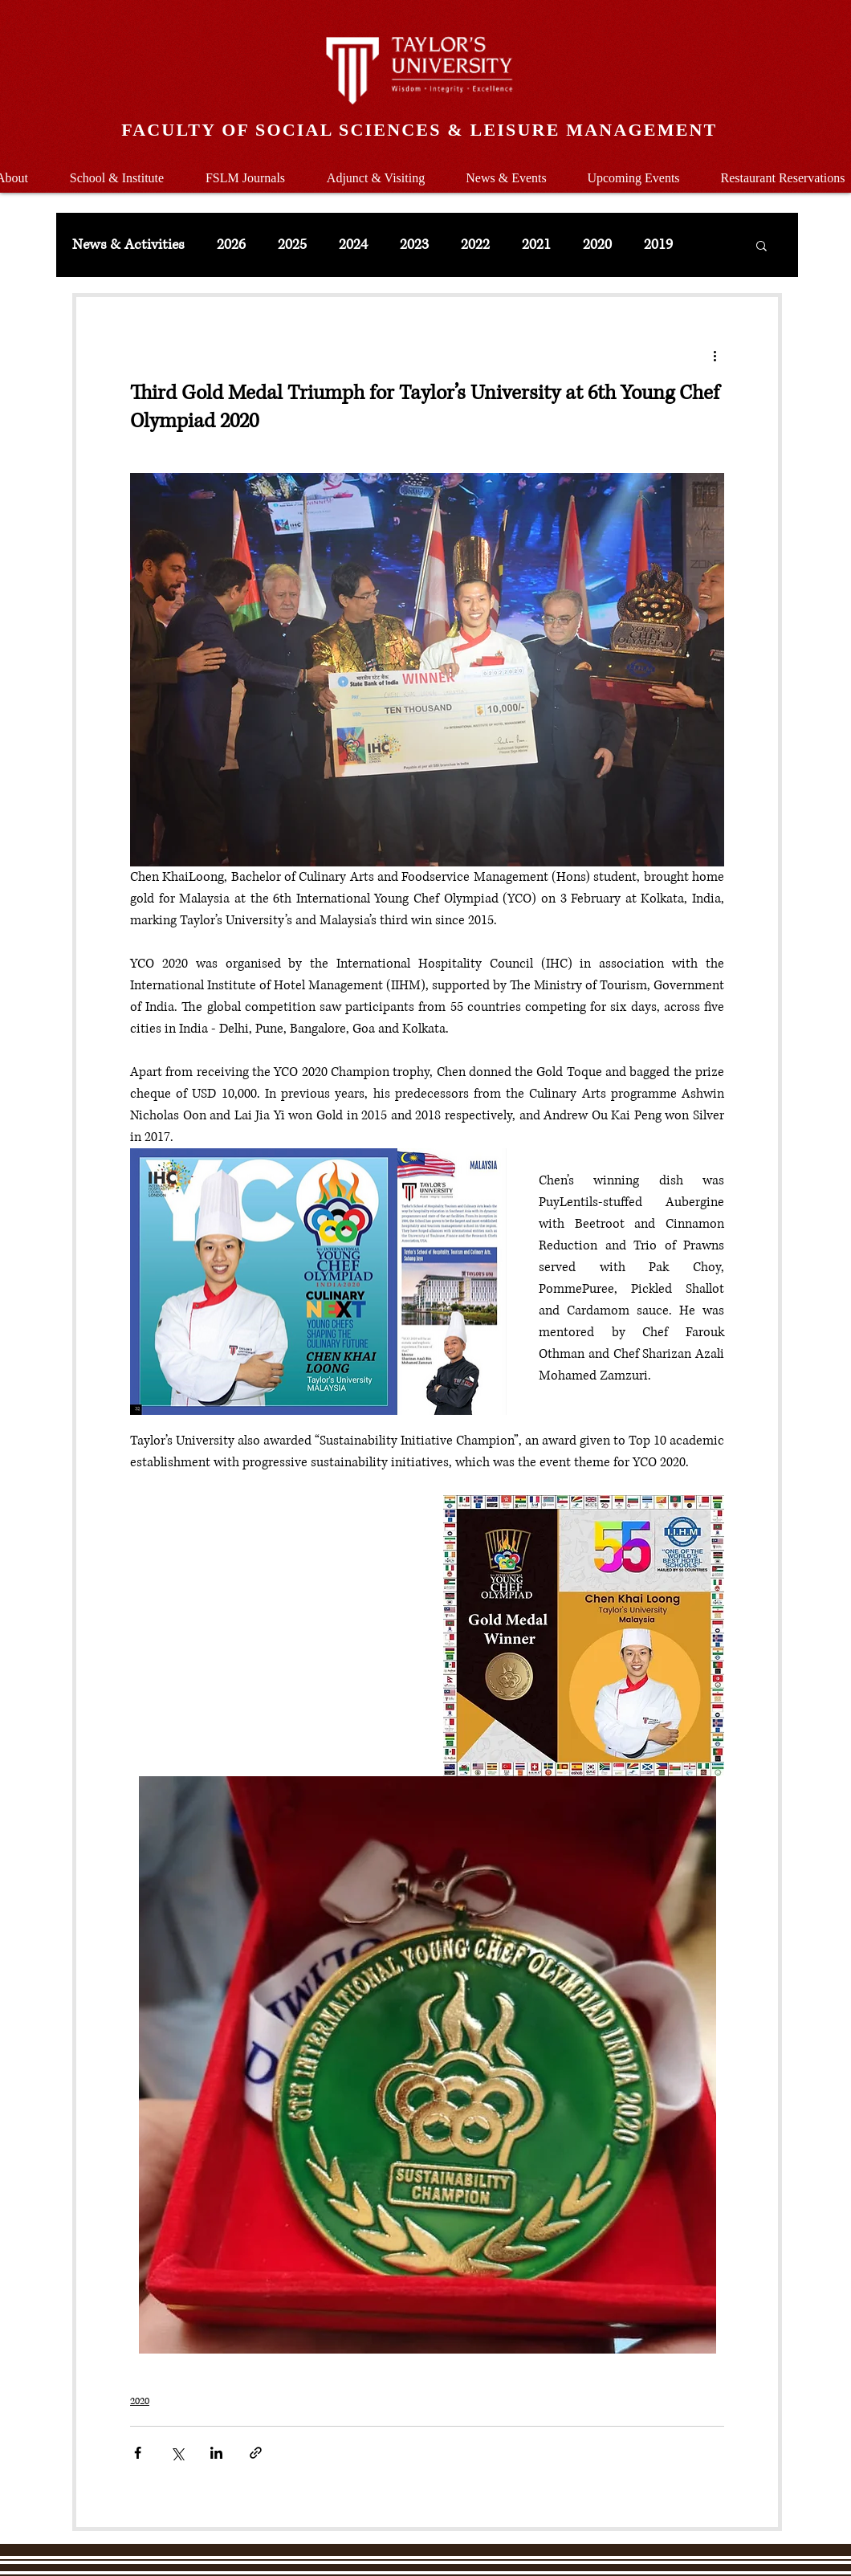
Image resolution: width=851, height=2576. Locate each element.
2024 (353, 245)
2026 (231, 245)
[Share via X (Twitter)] (177, 2452)
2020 (597, 245)
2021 (536, 245)
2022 (475, 245)
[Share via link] (255, 2452)
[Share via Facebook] (137, 2452)
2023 (414, 245)
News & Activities (128, 245)
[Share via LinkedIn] (216, 2452)
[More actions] (714, 355)
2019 (658, 245)
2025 (292, 245)
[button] (117, 171)
